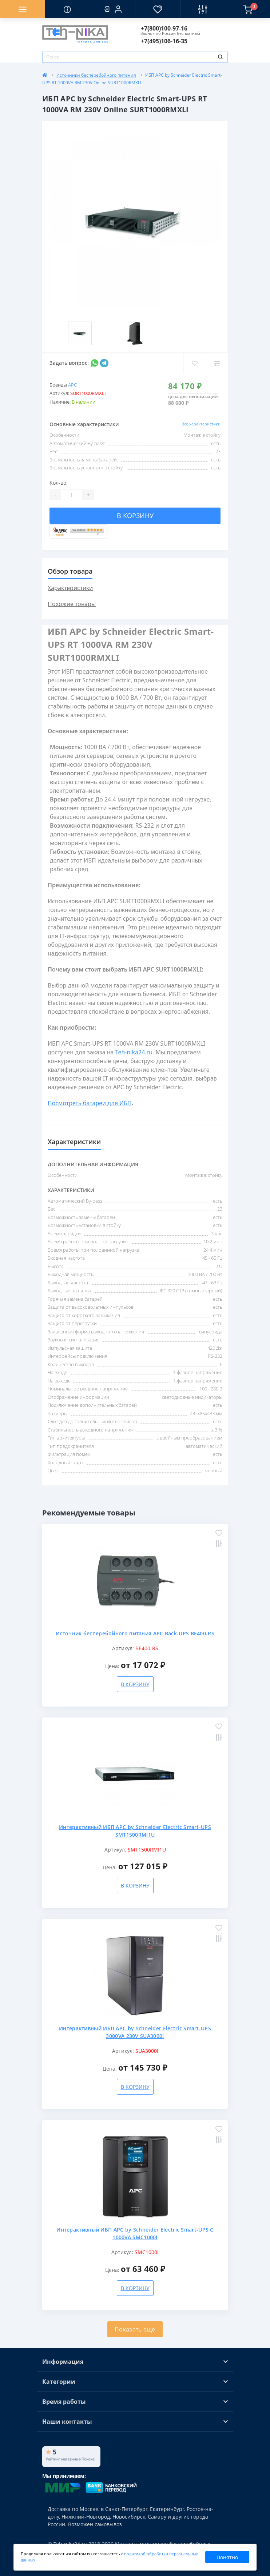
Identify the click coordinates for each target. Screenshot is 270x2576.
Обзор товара (70, 571)
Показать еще (135, 2329)
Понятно (227, 2557)
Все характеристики (201, 424)
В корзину (135, 515)
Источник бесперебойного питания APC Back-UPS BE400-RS (135, 1633)
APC (72, 384)
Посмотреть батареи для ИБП (90, 1103)
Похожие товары (72, 604)
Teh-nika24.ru (133, 1052)
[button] (112, 9)
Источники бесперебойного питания (96, 75)
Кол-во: (58, 482)
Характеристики (70, 588)
